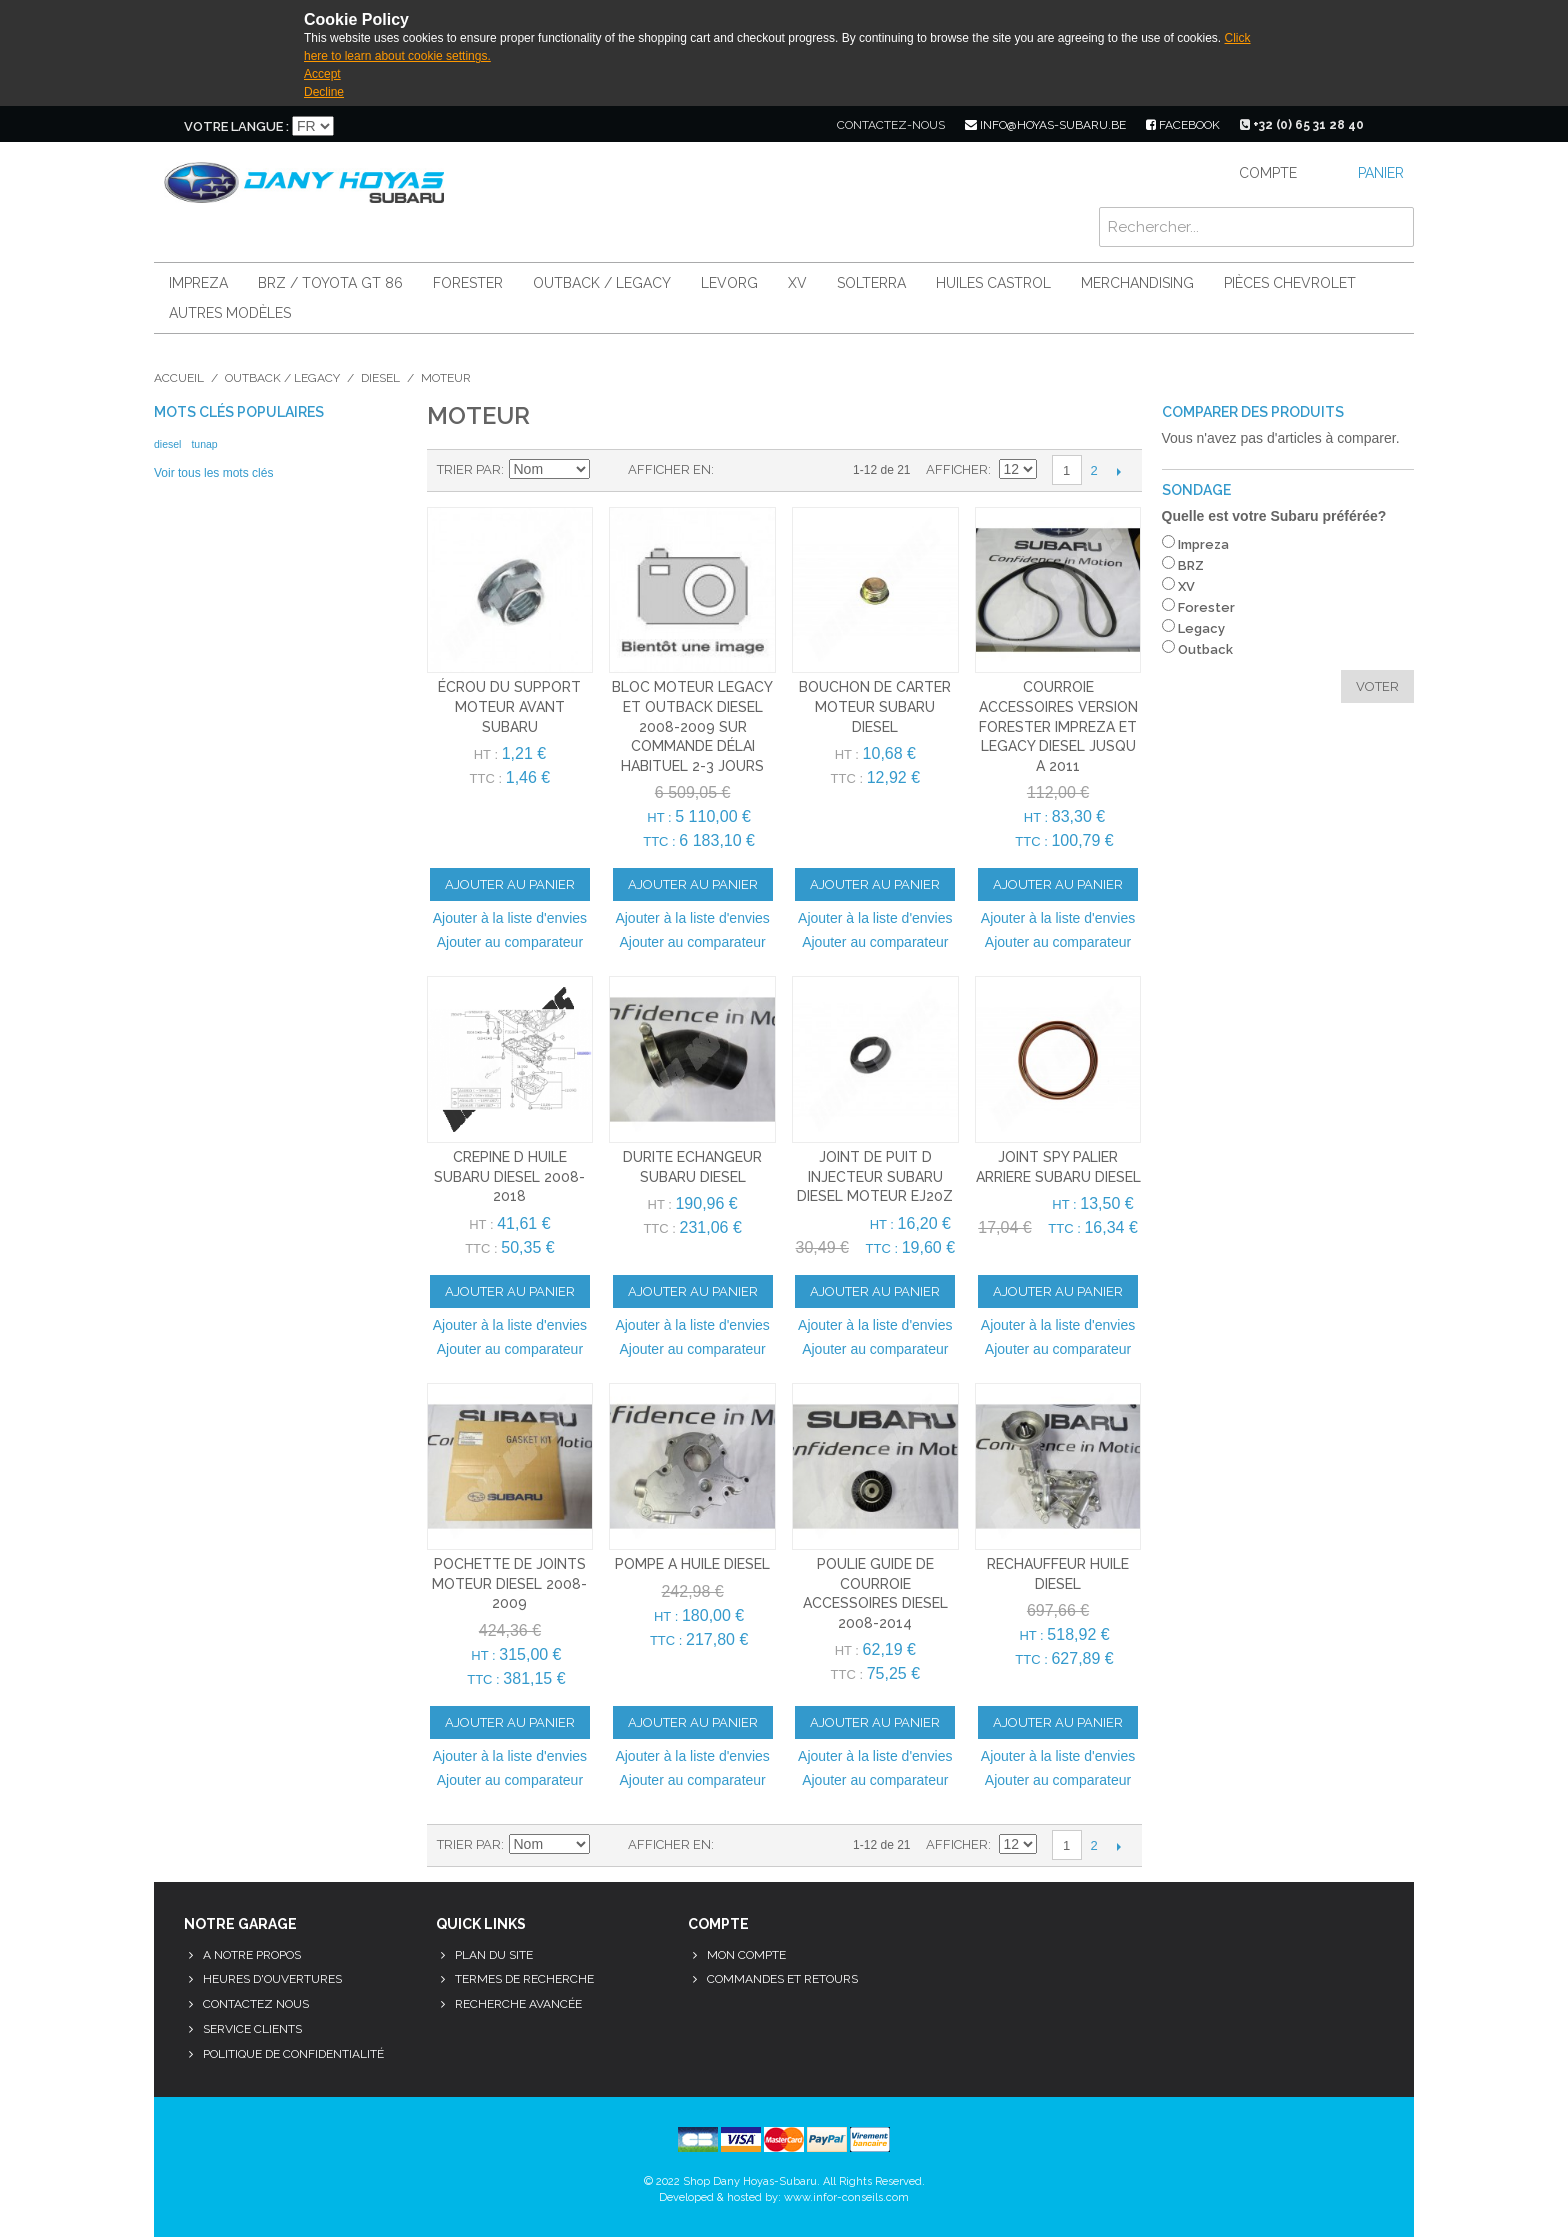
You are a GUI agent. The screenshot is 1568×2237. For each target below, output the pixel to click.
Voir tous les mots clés (213, 473)
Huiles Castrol (993, 283)
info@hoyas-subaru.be (1045, 125)
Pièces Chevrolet (1290, 283)
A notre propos (252, 1955)
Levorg (729, 283)
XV (797, 283)
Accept (322, 74)
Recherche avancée (518, 2004)
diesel (167, 444)
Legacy (1201, 628)
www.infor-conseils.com (846, 2197)
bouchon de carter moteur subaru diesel (875, 706)
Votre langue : (236, 126)
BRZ (1191, 565)
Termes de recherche (524, 1979)
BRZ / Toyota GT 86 (330, 283)
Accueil (179, 378)
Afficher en (669, 469)
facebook (1183, 125)
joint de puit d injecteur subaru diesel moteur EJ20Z (875, 1176)
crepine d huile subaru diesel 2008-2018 (509, 1176)
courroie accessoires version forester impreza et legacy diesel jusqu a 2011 (1058, 726)
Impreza (198, 283)
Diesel (380, 378)
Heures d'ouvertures (272, 1979)
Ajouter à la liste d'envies (510, 918)
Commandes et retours (782, 1979)
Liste (769, 470)
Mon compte (746, 1955)
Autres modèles (230, 313)
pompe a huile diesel (692, 1564)
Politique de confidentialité (293, 2054)
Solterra (871, 283)
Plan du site (494, 1955)
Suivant (1119, 471)
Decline (324, 92)
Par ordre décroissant (608, 470)
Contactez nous (256, 2004)
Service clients (252, 2029)
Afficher (957, 469)
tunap (204, 444)
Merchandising (1137, 283)
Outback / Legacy (602, 283)
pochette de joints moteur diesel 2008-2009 (509, 1583)
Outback (1205, 649)
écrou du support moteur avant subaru (509, 706)
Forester (468, 283)
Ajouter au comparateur (510, 942)
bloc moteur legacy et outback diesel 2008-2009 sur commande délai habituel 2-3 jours (692, 726)
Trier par (469, 469)
